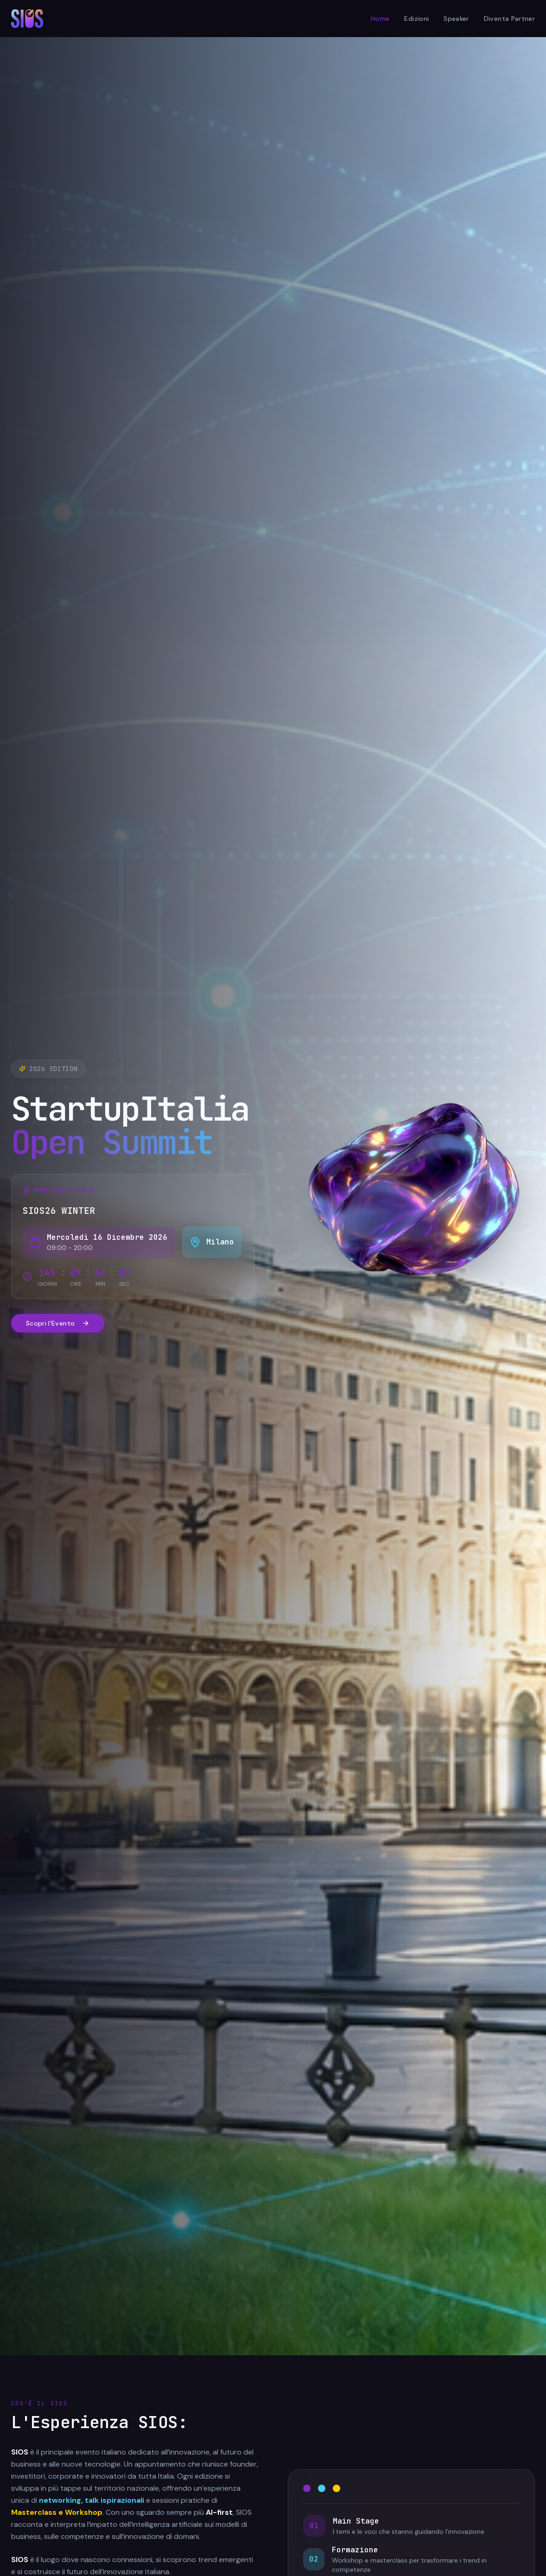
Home (380, 18)
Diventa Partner (509, 18)
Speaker (456, 18)
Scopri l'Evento (57, 1323)
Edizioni (416, 18)
